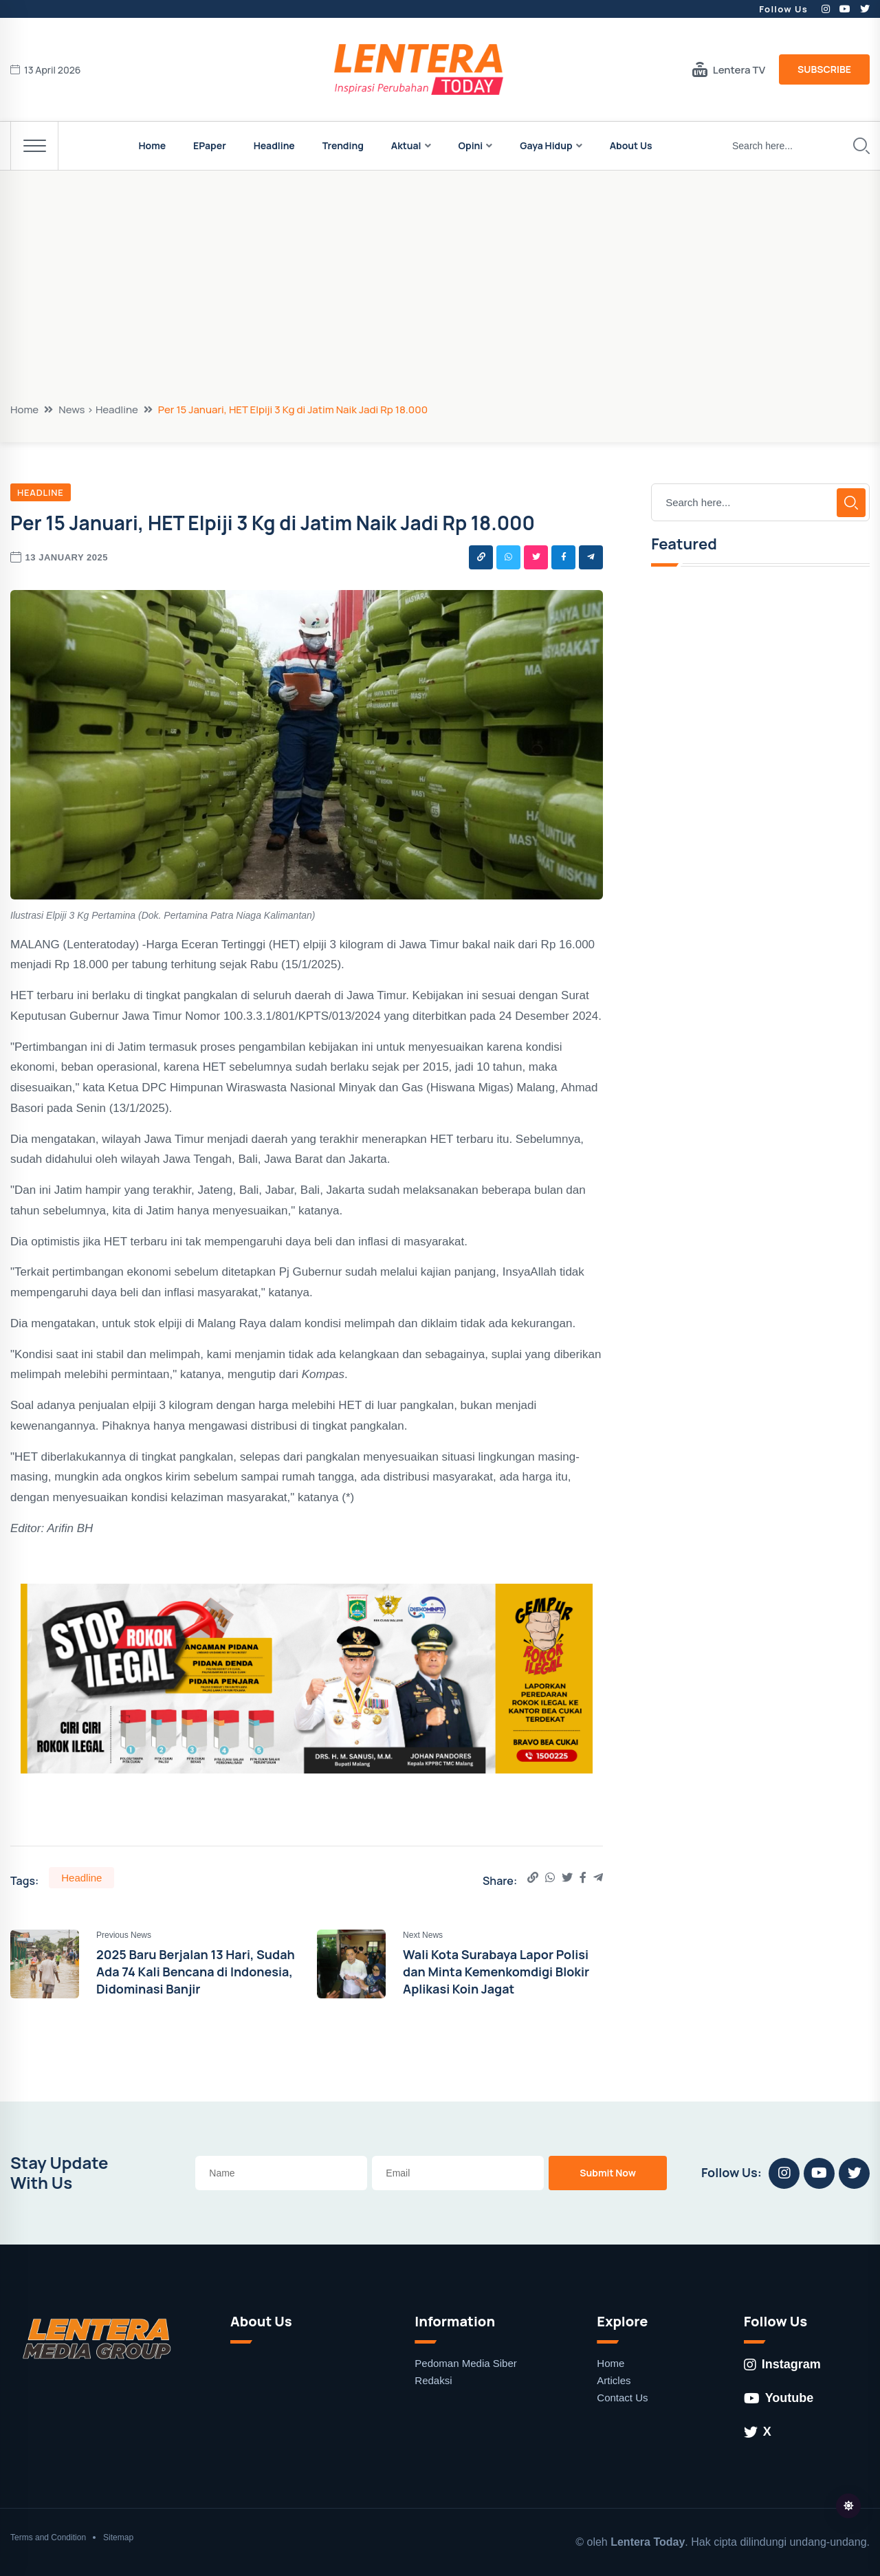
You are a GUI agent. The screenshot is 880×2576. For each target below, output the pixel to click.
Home (152, 145)
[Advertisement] (440, 299)
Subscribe (824, 69)
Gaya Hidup (546, 145)
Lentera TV (728, 69)
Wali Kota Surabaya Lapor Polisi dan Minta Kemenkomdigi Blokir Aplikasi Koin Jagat (496, 1971)
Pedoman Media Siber (465, 2363)
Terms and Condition (48, 2537)
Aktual (406, 145)
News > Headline (98, 409)
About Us (631, 145)
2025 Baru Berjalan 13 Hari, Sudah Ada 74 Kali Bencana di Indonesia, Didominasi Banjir (195, 1971)
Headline (274, 145)
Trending (343, 145)
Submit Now (608, 2172)
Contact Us (622, 2397)
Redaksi (433, 2380)
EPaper (209, 145)
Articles (613, 2380)
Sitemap (118, 2537)
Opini (471, 145)
